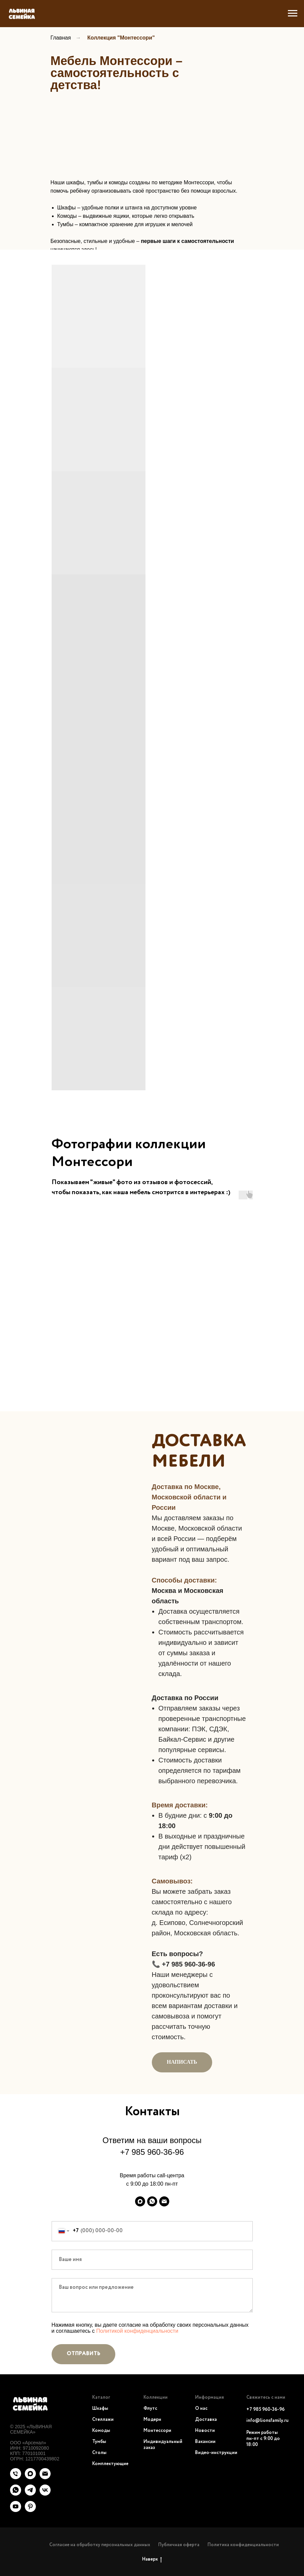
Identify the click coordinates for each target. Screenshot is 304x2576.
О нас (201, 2408)
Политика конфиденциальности (243, 2544)
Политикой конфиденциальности (137, 2331)
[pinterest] (30, 2510)
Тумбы (99, 2441)
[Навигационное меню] (292, 13)
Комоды (101, 2430)
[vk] (45, 2494)
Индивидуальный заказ (162, 2444)
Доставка (206, 2419)
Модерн (152, 2419)
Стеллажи (103, 2419)
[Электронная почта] (164, 2201)
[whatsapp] (152, 2201)
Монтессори (157, 2430)
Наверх (152, 2560)
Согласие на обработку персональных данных (99, 2544)
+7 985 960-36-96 (152, 2151)
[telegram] (30, 2494)
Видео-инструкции (216, 2452)
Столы (99, 2452)
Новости (205, 2430)
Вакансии (205, 2441)
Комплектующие (110, 2463)
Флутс (150, 2408)
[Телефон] (15, 2477)
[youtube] (15, 2510)
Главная (61, 38)
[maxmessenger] (140, 2201)
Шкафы (100, 2408)
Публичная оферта (178, 2544)
